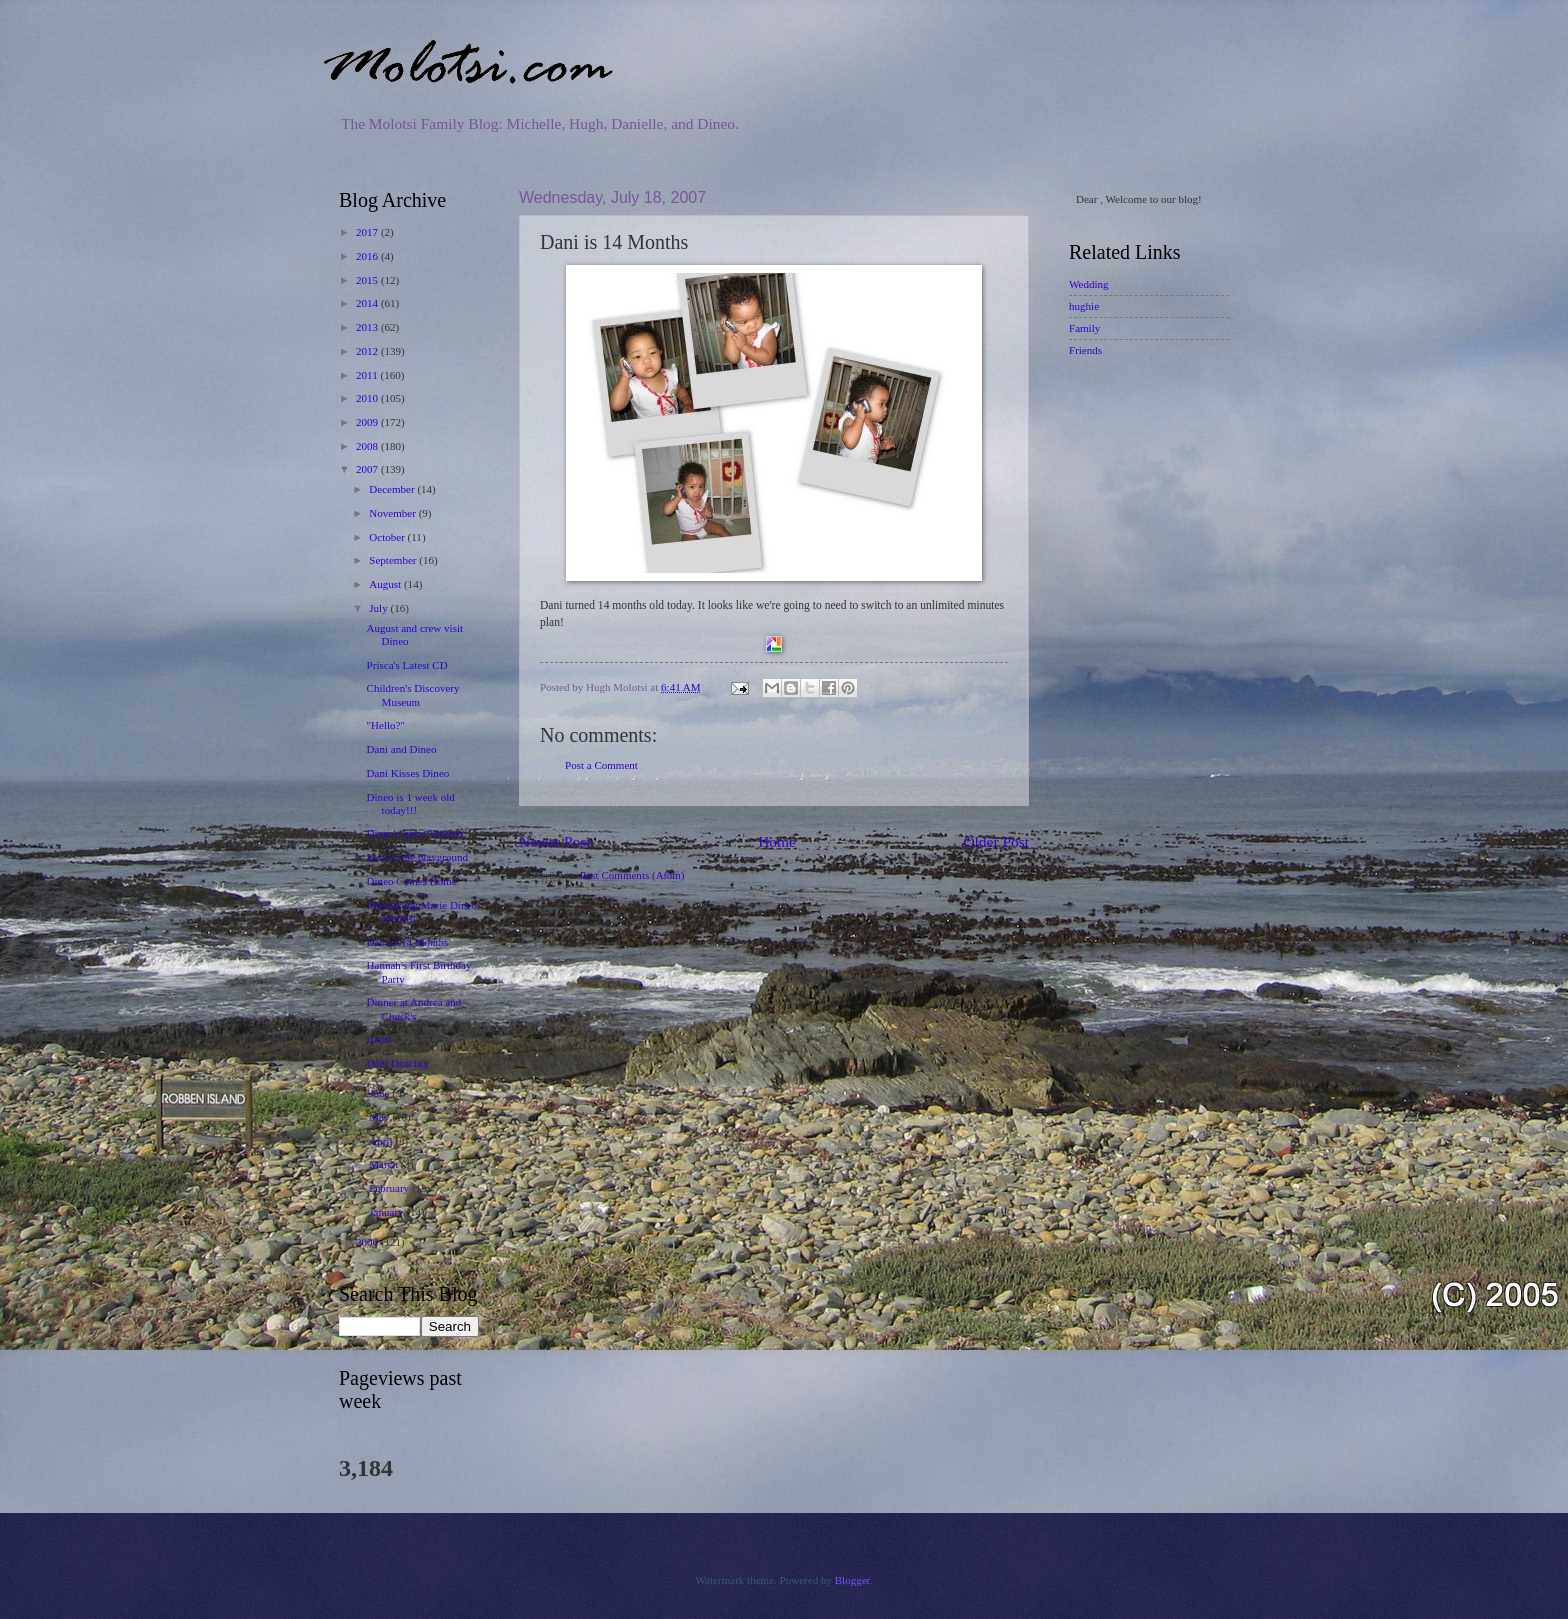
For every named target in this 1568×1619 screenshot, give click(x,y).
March (385, 1164)
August (386, 584)
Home (777, 841)
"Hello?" (386, 725)
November (393, 513)
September (394, 560)
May (380, 1117)
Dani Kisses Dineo (408, 773)
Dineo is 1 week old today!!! (411, 803)
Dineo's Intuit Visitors (415, 833)
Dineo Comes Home (412, 881)
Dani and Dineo (402, 749)
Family (1084, 328)
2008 (368, 446)
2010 (368, 398)
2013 (368, 327)
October (388, 537)
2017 (368, 232)
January (387, 1212)
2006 (368, 1242)
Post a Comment (601, 765)
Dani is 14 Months (408, 942)
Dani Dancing (398, 1063)
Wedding (1089, 284)
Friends (1085, 350)
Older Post (996, 841)
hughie (1084, 306)
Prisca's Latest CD (407, 665)
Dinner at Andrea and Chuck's (414, 1008)
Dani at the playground (417, 857)
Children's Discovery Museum (413, 694)
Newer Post (555, 841)
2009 (368, 422)
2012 (368, 351)
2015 (368, 280)
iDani (379, 1039)
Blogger (852, 1580)
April (382, 1141)
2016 (368, 256)
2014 (368, 303)
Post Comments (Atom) (632, 875)
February (390, 1188)
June (380, 1093)
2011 (368, 375)
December (393, 489)
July (379, 608)
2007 (368, 469)
